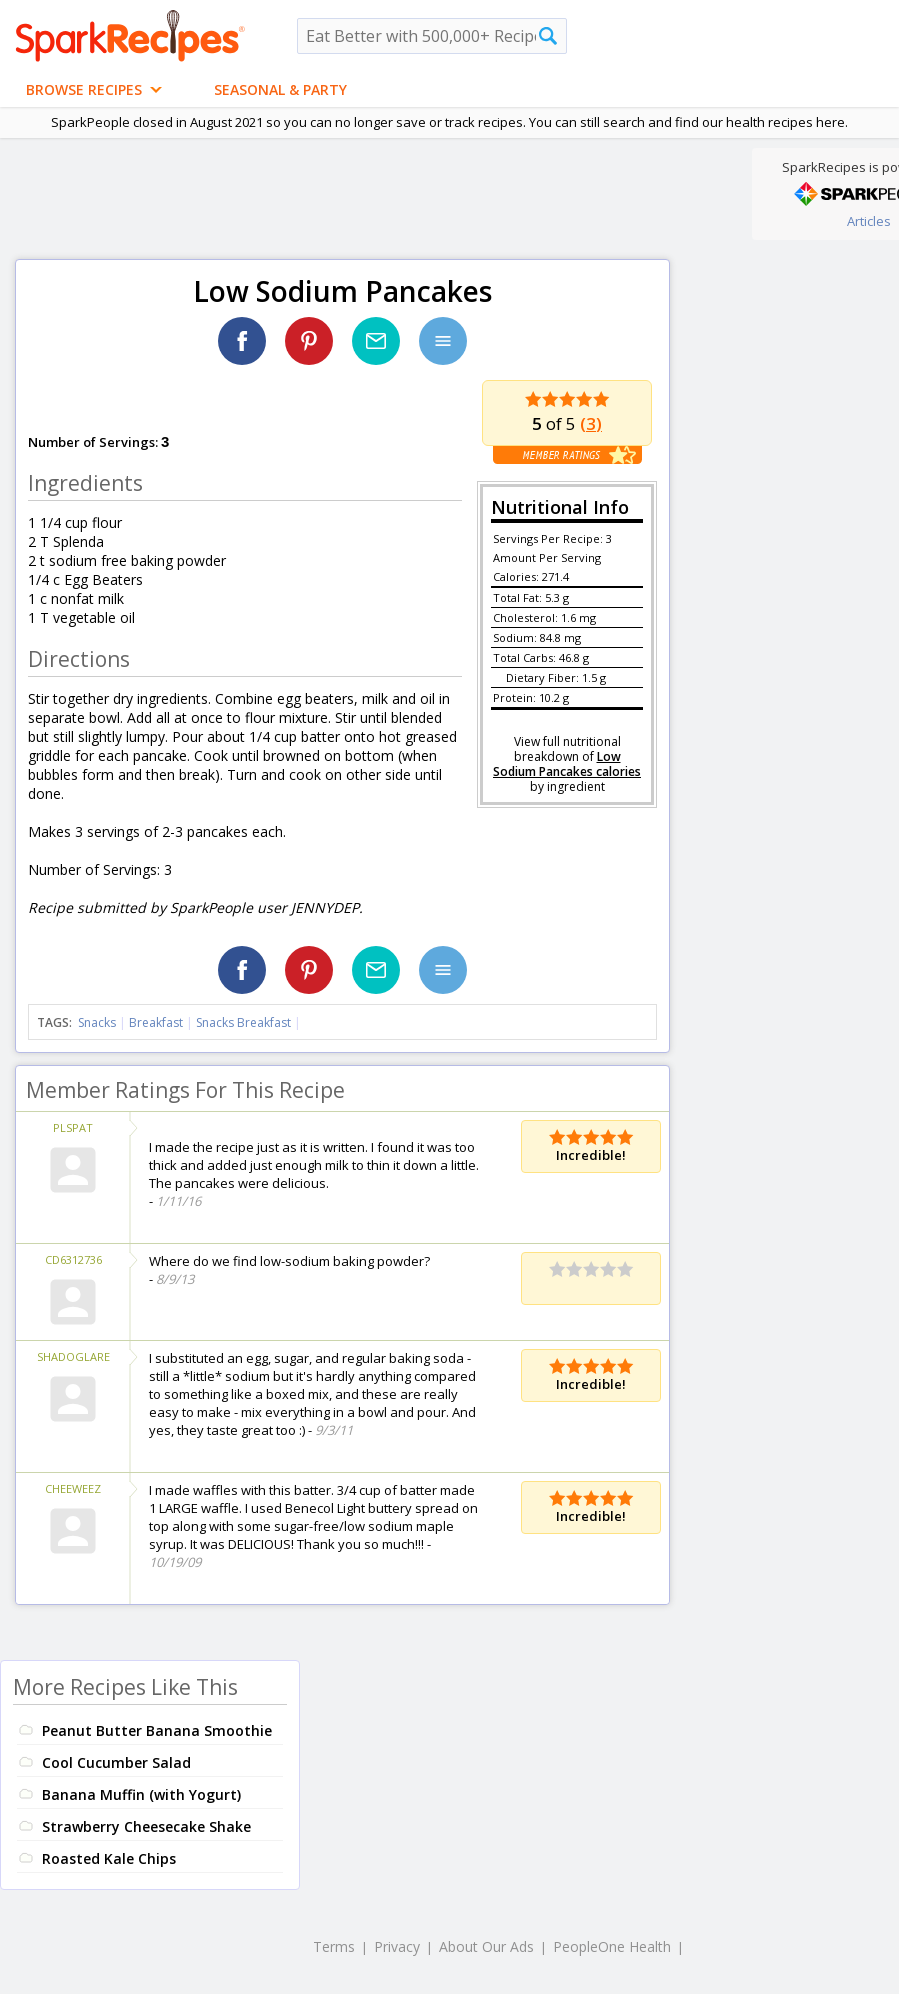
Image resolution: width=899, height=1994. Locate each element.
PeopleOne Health (612, 1946)
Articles (869, 221)
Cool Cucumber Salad (116, 1762)
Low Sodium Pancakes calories (567, 764)
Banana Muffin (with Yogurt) (141, 1794)
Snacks (97, 1022)
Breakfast (156, 1022)
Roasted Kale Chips (109, 1858)
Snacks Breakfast (243, 1022)
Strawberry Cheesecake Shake (146, 1826)
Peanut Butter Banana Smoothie (157, 1730)
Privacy (397, 1946)
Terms (334, 1946)
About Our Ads (486, 1946)
